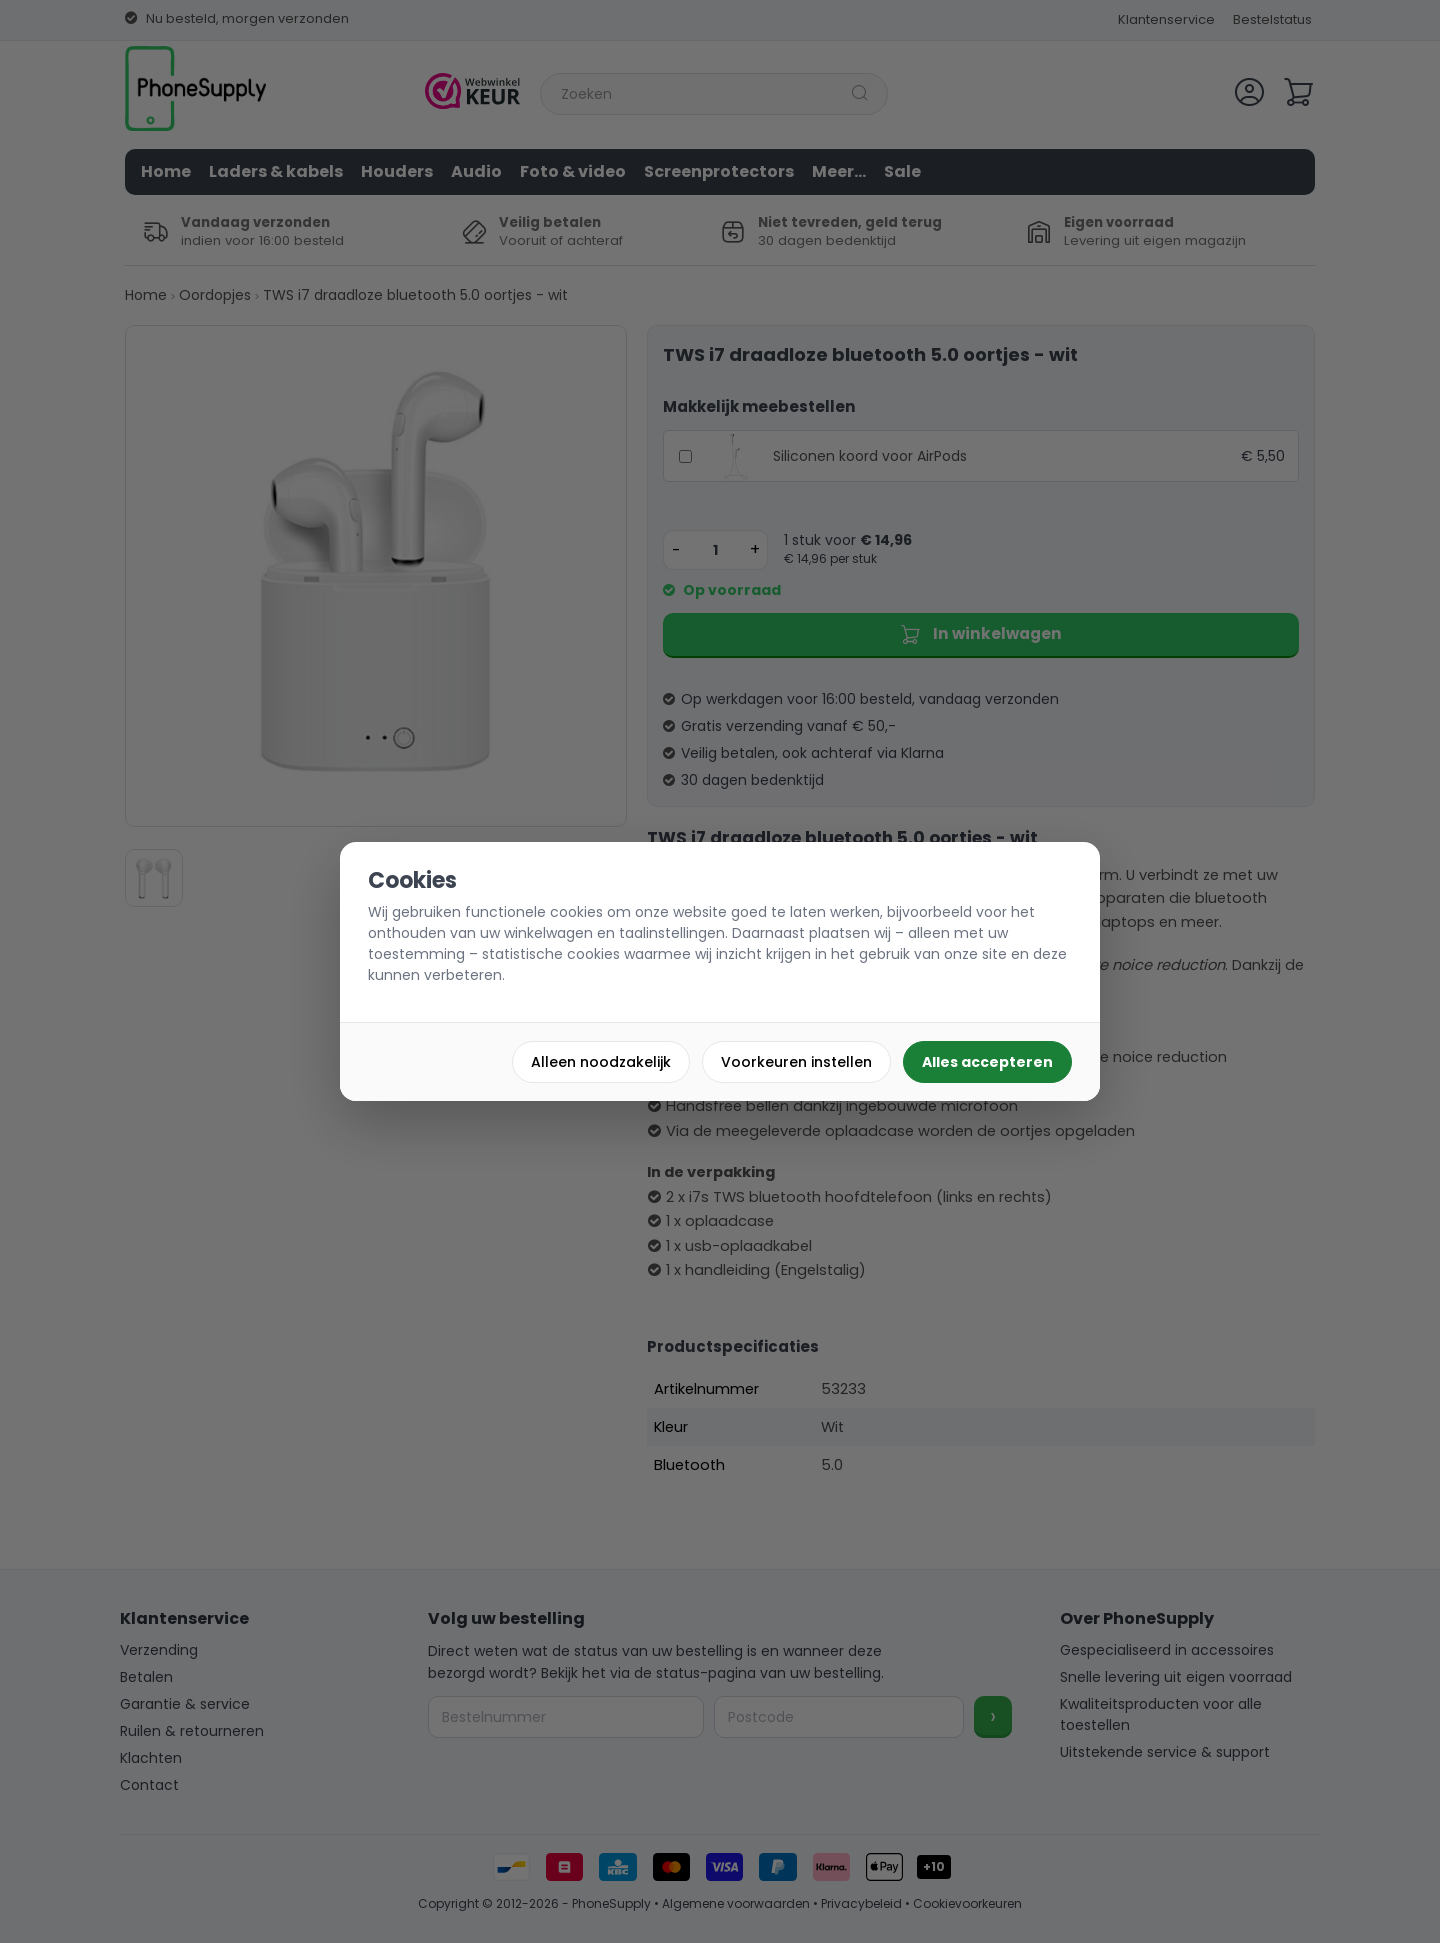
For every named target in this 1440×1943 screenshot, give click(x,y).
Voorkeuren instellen (796, 1062)
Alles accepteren (987, 1062)
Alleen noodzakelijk (601, 1062)
